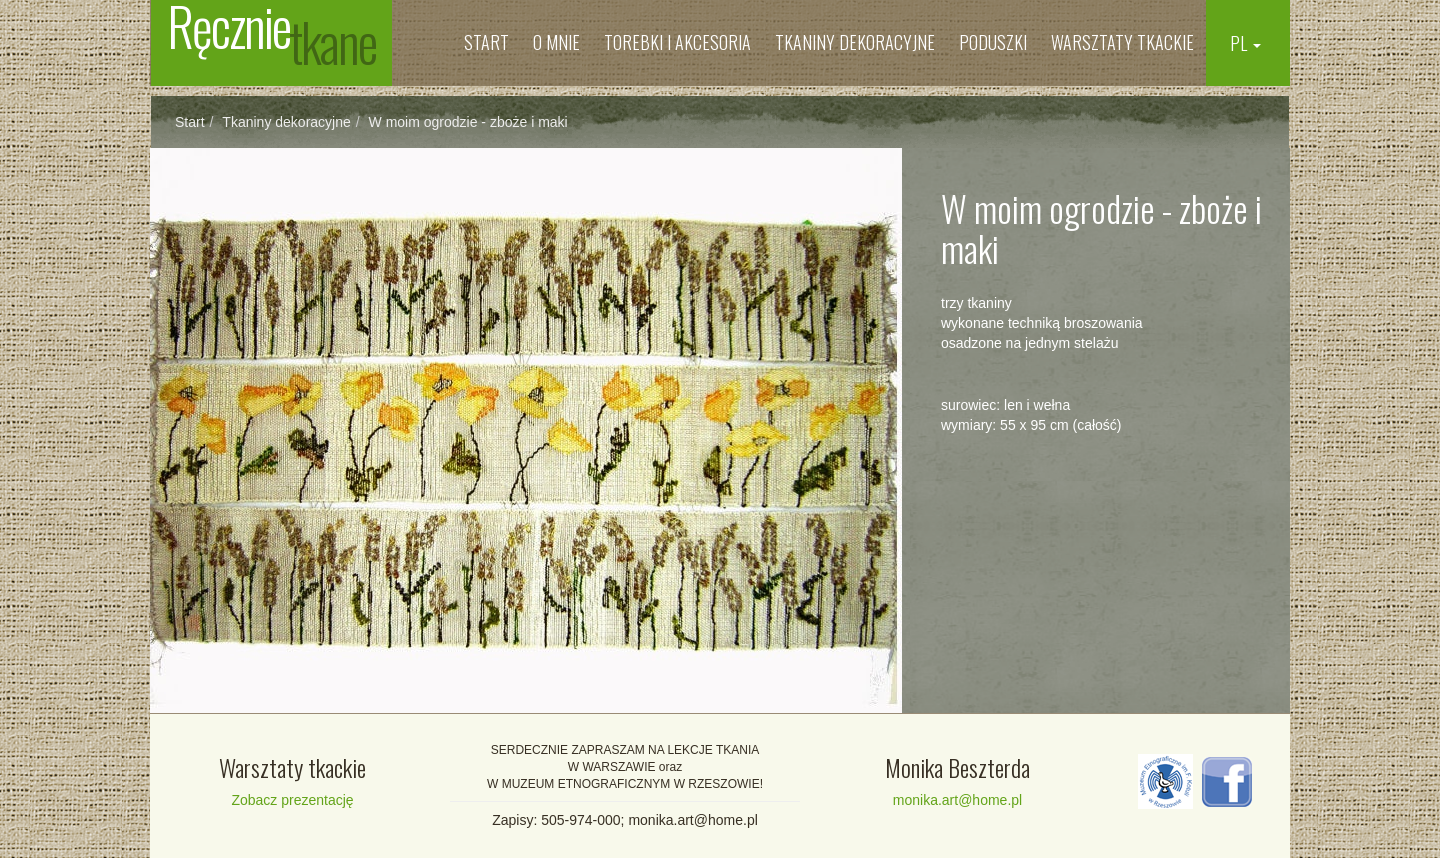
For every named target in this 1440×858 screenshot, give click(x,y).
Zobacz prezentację (292, 800)
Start (486, 42)
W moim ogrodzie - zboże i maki (468, 122)
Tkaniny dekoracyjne (855, 42)
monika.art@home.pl (957, 800)
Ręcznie (271, 40)
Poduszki (993, 42)
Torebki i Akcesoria (677, 42)
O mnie (556, 42)
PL (1245, 43)
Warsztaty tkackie (1122, 42)
